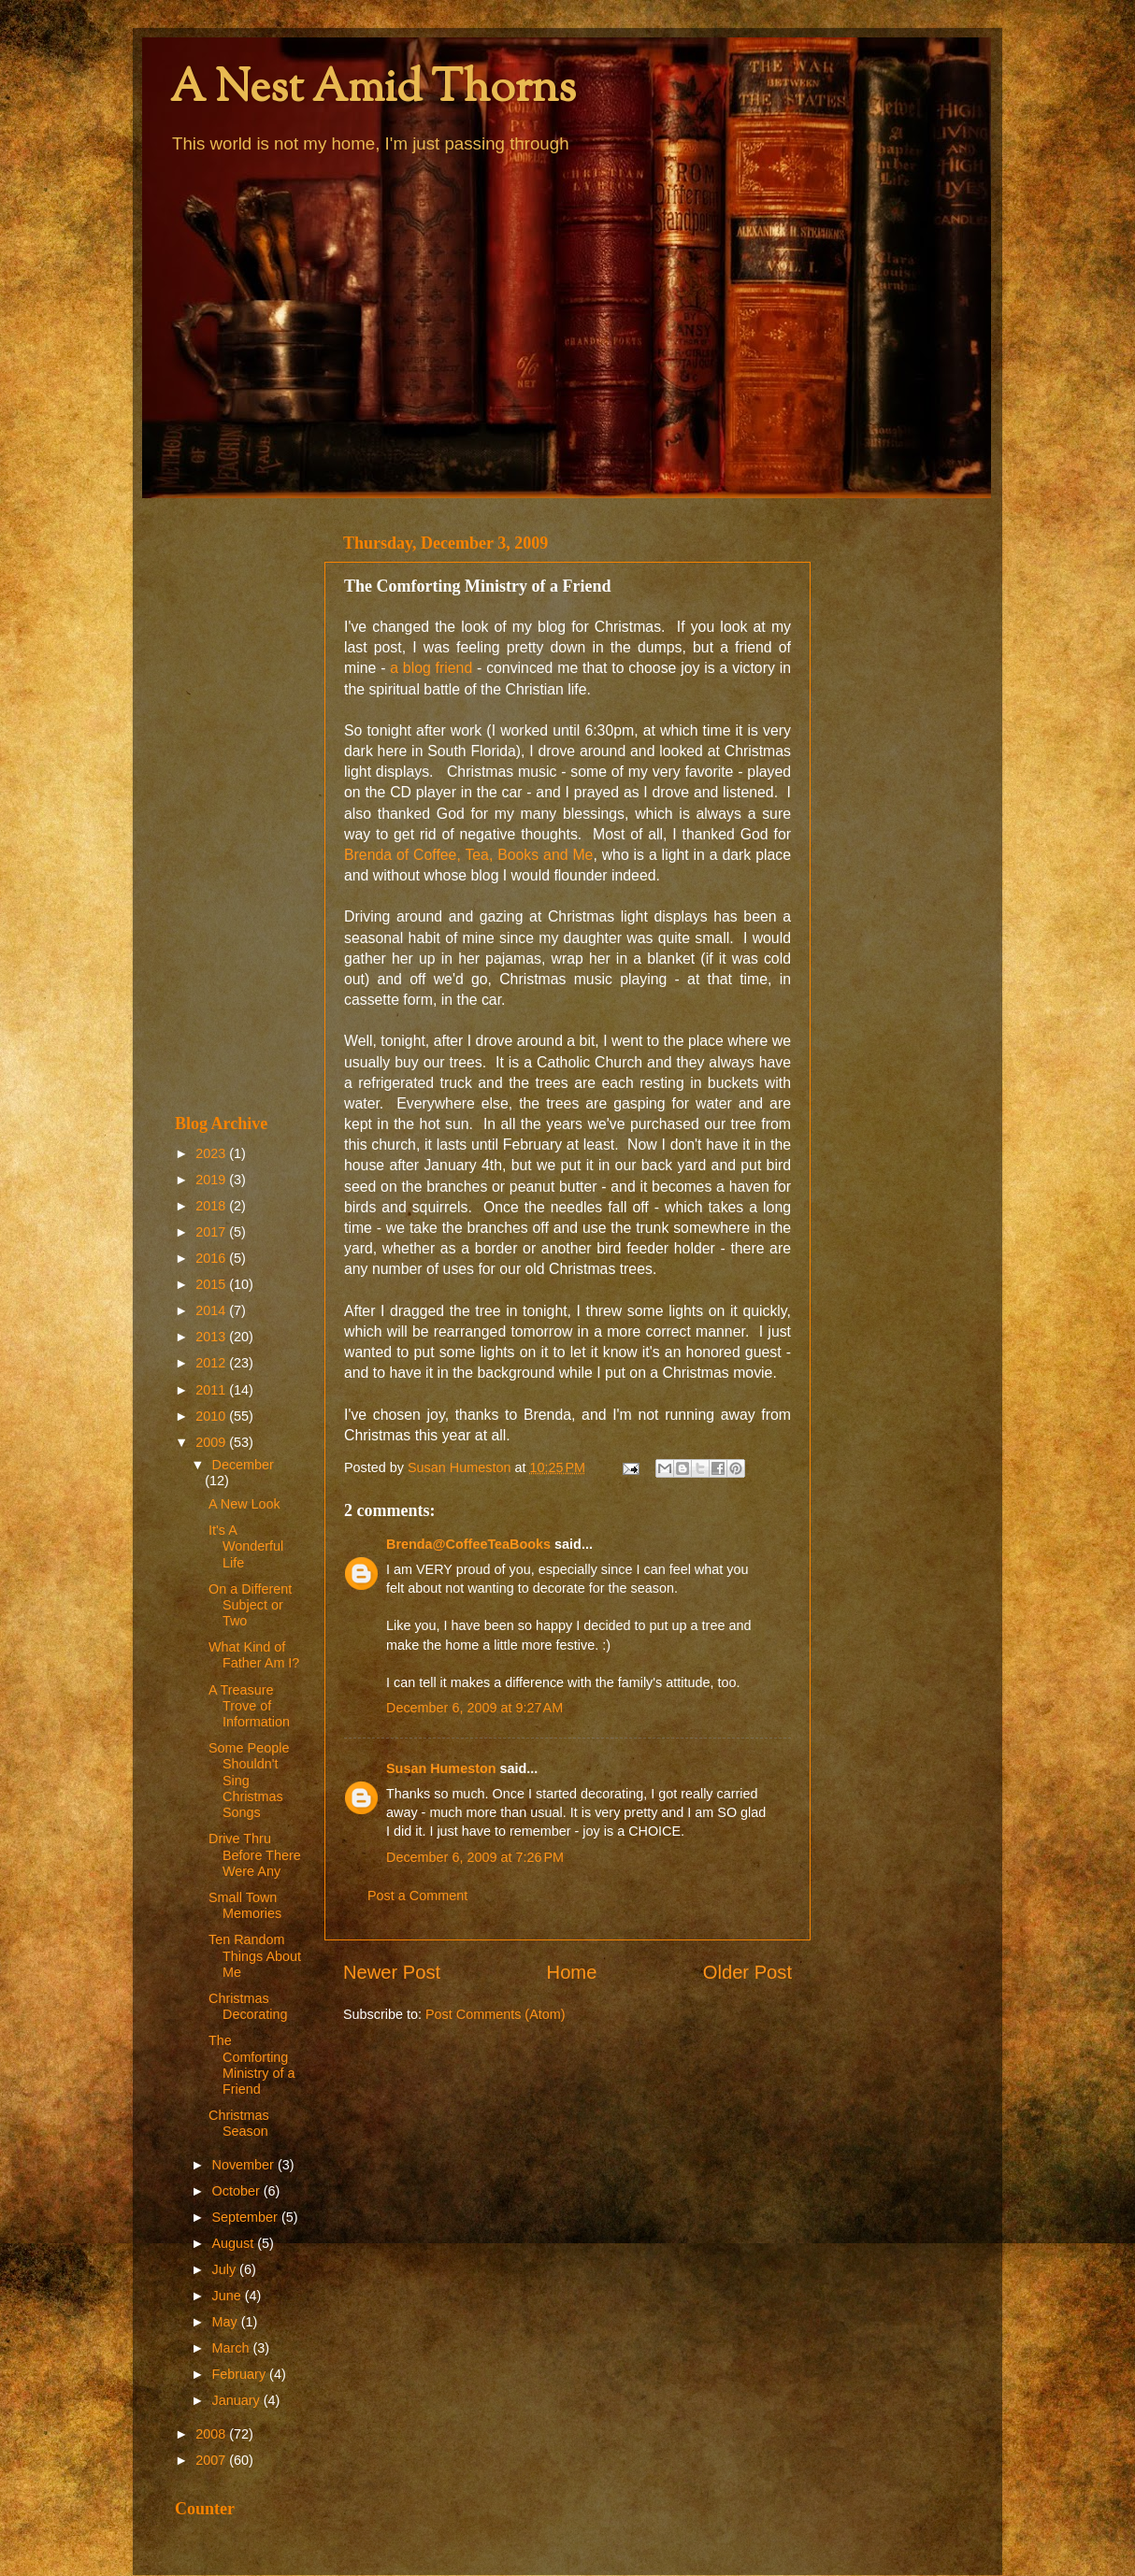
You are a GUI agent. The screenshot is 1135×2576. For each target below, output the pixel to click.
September (246, 2217)
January (238, 2400)
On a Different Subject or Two (250, 1605)
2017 (212, 1231)
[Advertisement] (238, 805)
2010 (212, 1416)
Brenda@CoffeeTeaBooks (468, 1544)
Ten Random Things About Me (254, 1956)
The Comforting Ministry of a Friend (251, 2065)
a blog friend (431, 668)
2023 (212, 1153)
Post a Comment (417, 1895)
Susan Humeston (441, 1768)
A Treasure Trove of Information (249, 1706)
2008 (212, 2433)
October (238, 2190)
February (241, 2374)
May (226, 2321)
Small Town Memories (244, 1905)
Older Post (747, 1972)
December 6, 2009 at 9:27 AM (474, 1707)
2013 (212, 1336)
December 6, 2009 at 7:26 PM (475, 1857)
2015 (212, 1284)
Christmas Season (238, 2123)
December (243, 1464)
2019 (212, 1179)
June (228, 2295)
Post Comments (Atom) (495, 2014)
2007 (212, 2460)
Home (572, 1972)
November (245, 2164)
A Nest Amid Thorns (373, 90)
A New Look (244, 1503)
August (235, 2243)
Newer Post (391, 1972)
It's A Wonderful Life (245, 1546)
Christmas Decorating (248, 2006)
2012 (212, 1362)
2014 (212, 1310)
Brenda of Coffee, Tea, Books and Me (468, 855)
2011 (212, 1389)
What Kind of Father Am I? (253, 1654)
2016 (212, 1258)
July (226, 2269)
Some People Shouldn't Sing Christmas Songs (248, 1780)
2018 (212, 1205)
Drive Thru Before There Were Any (254, 1855)
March (232, 2347)
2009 (212, 1442)
